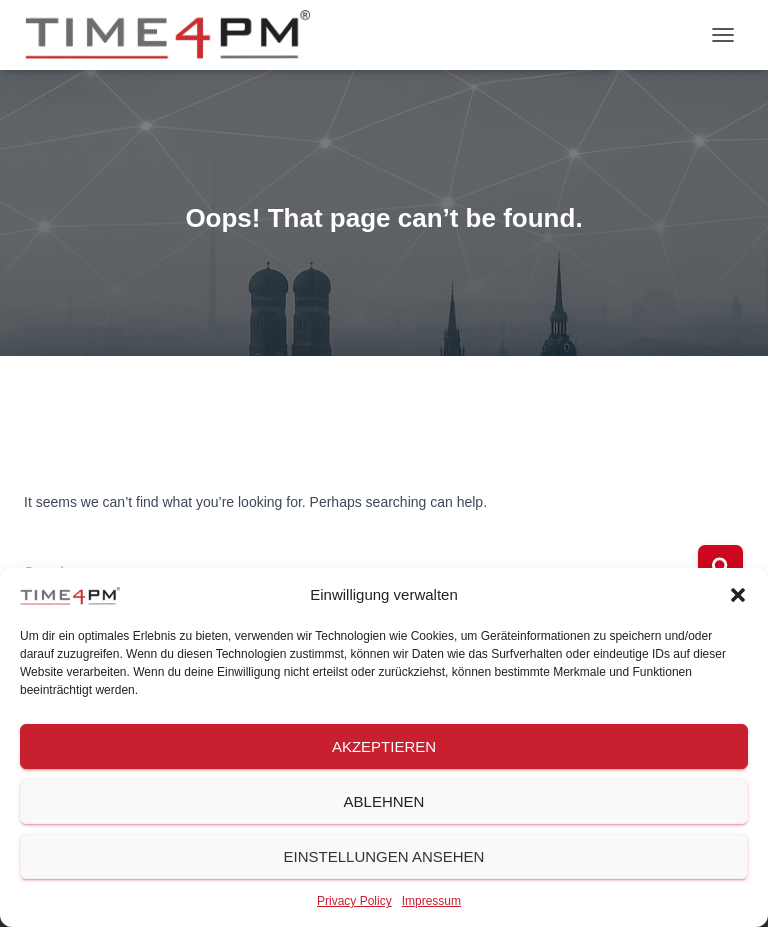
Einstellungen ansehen (384, 856)
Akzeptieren (384, 746)
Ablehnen (384, 801)
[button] (738, 595)
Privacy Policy (354, 901)
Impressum (431, 901)
